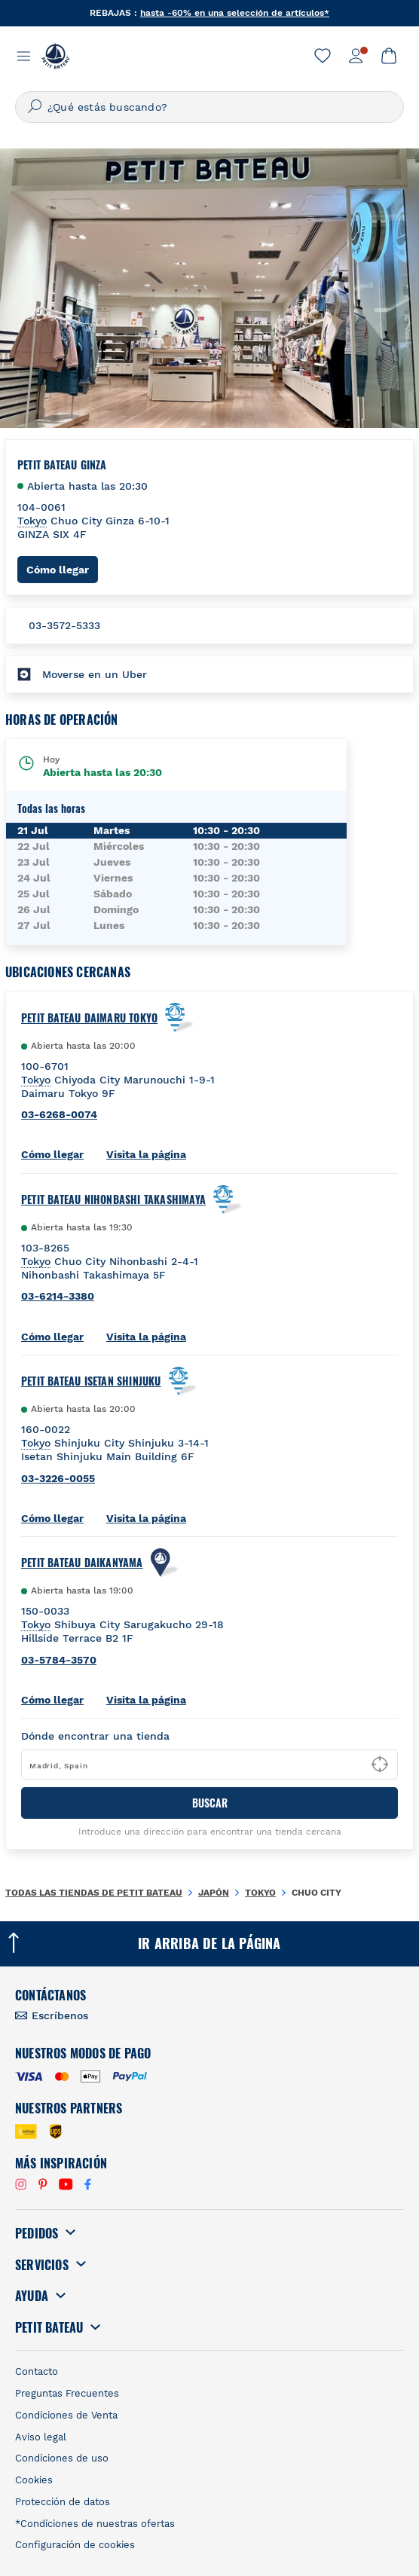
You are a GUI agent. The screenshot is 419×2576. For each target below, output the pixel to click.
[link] (322, 56)
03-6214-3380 (57, 1296)
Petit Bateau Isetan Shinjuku (91, 1381)
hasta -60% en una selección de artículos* (234, 13)
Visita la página (146, 1154)
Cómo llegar (62, 569)
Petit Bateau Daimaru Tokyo (89, 1018)
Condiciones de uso (62, 2458)
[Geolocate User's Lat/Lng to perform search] (380, 1765)
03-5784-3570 (58, 1660)
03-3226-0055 (58, 1478)
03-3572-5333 (64, 625)
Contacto (36, 2371)
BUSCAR (210, 1803)
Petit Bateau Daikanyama (82, 1562)
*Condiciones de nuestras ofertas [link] (95, 2523)
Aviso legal (40, 2437)
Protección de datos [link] (62, 2501)
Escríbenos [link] (60, 2015)
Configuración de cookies (75, 2544)
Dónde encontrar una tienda (95, 1736)
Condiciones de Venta (66, 2415)
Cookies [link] (34, 2480)
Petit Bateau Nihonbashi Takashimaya (113, 1199)
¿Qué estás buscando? (107, 107)
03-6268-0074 (59, 1114)
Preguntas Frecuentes (67, 2393)
